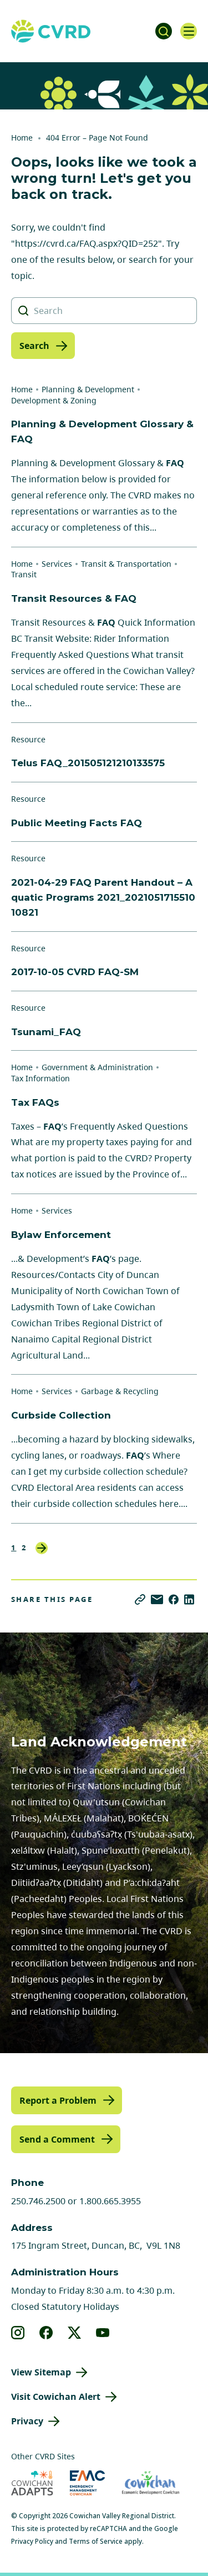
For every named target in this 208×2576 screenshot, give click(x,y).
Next (41, 1548)
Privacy (27, 2421)
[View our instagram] (18, 2332)
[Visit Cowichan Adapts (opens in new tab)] (32, 2482)
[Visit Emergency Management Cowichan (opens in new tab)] (87, 2482)
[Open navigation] (188, 31)
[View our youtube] (103, 2332)
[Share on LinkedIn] (189, 1599)
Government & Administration (97, 1067)
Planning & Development (88, 389)
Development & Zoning (54, 400)
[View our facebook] (46, 2332)
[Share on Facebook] (173, 1599)
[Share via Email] (157, 1599)
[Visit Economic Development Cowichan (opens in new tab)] (150, 2482)
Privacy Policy (32, 2541)
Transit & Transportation (126, 563)
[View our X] (75, 2332)
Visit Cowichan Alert (55, 2396)
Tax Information (40, 1078)
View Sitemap (41, 2372)
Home (22, 137)
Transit (24, 574)
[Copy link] (140, 1599)
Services (57, 563)
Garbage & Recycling (120, 1391)
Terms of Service (96, 2541)
